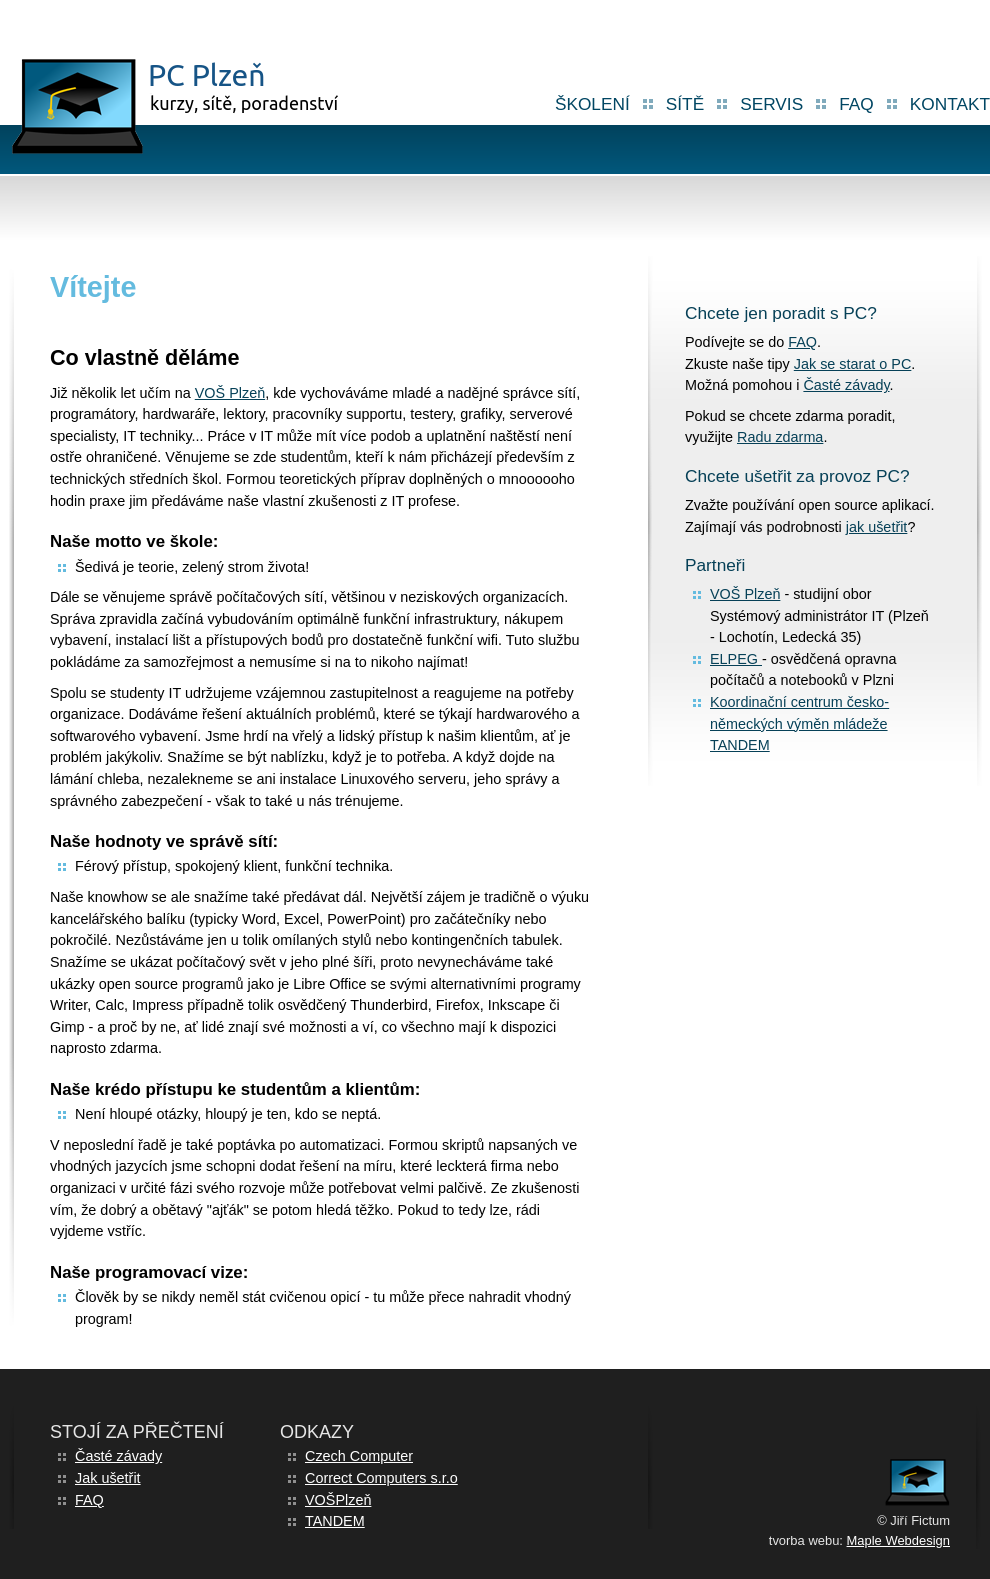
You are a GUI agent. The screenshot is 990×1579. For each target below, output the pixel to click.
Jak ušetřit (108, 1478)
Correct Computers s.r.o (381, 1478)
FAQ (856, 104)
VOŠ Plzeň (230, 393)
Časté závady (846, 385)
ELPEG (736, 659)
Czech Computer (359, 1456)
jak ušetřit (877, 527)
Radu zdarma (780, 437)
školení (592, 104)
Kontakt (950, 104)
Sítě (685, 104)
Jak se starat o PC (853, 364)
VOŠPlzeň (338, 1500)
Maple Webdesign (898, 1540)
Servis (771, 104)
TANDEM (335, 1521)
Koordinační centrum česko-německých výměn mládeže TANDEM (799, 723)
